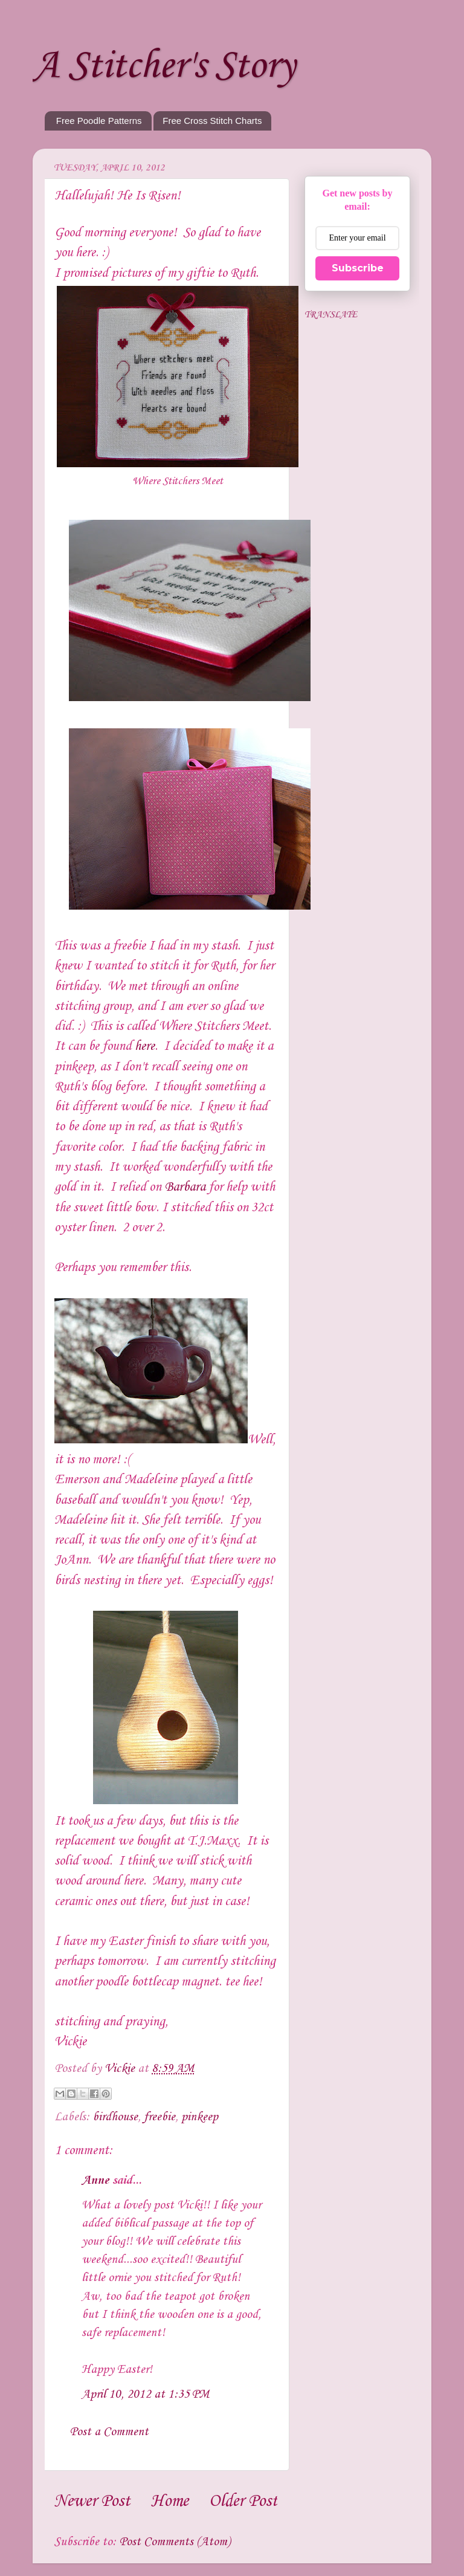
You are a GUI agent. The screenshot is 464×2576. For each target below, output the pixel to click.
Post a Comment (109, 2432)
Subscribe (358, 268)
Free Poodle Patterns (99, 120)
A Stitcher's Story (164, 66)
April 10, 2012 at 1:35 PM (145, 2394)
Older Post (243, 2501)
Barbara (184, 1187)
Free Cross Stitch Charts (212, 120)
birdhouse (115, 2117)
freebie (159, 2117)
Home (169, 2501)
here (145, 1046)
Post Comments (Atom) (174, 2542)
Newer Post (92, 2501)
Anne (95, 2180)
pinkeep (199, 2117)
